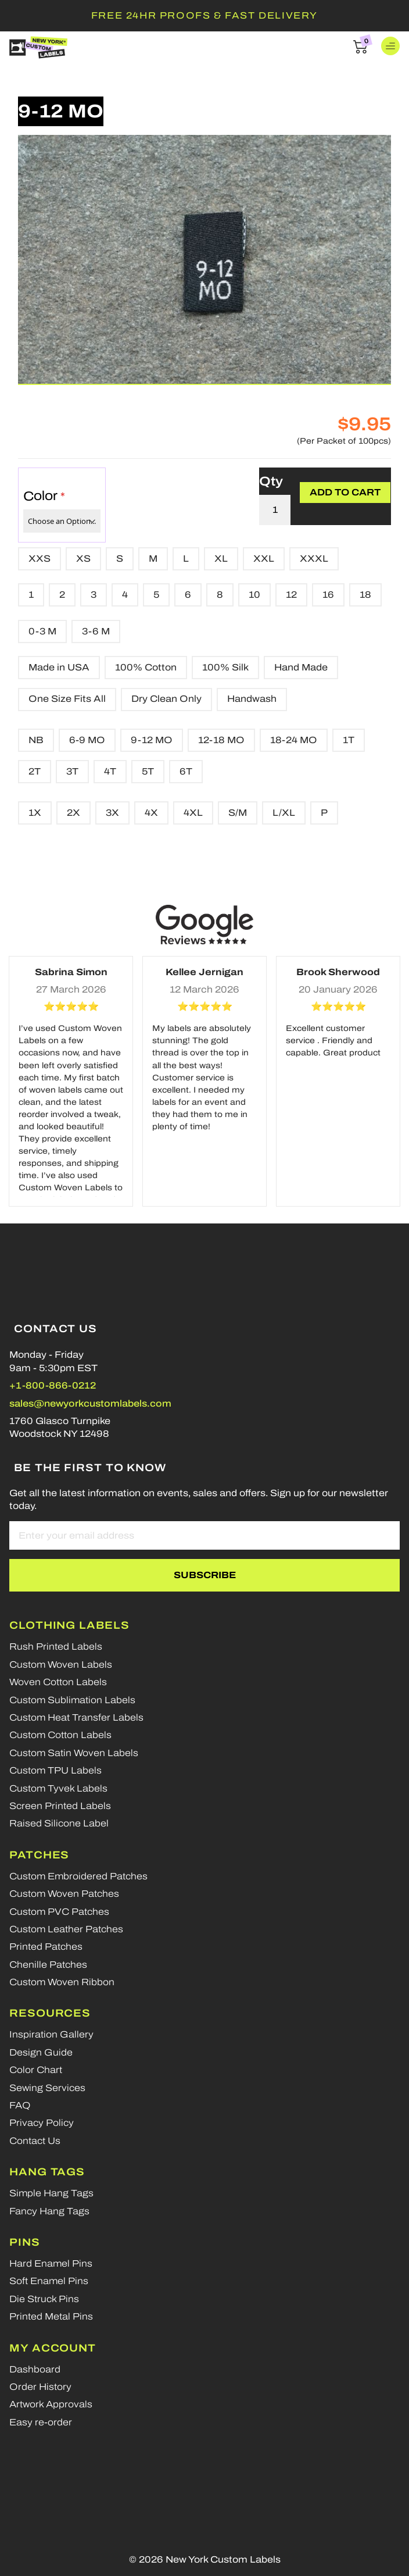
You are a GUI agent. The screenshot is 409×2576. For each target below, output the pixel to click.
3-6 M (96, 631)
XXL (263, 558)
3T (72, 771)
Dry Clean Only (166, 699)
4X (151, 813)
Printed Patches (45, 1946)
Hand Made (301, 667)
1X (34, 813)
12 (291, 595)
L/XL (283, 813)
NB (36, 740)
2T (34, 771)
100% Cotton (146, 667)
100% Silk (225, 667)
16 (328, 595)
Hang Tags (47, 2172)
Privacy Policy (41, 2123)
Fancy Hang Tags (49, 2211)
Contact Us (34, 2141)
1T (348, 740)
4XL (193, 813)
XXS (39, 558)
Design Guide (41, 2052)
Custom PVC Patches (59, 1912)
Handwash (252, 699)
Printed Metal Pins (51, 2316)
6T (186, 771)
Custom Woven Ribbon (61, 1982)
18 (365, 595)
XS (83, 558)
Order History (40, 2387)
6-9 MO (87, 740)
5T (148, 771)
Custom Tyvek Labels (58, 1788)
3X (112, 813)
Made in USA (58, 667)
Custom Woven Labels (60, 1664)
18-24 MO (293, 740)
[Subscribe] (204, 1575)
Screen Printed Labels (60, 1806)
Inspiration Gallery (51, 2034)
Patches (39, 1855)
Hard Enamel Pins (50, 2263)
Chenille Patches (48, 1965)
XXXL (314, 558)
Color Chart (35, 2070)
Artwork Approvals (50, 2404)
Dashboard (34, 2369)
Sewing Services (47, 2088)
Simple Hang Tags (51, 2193)
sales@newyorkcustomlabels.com (90, 1403)
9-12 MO (152, 740)
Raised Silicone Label (59, 1823)
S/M (237, 813)
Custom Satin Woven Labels (73, 1753)
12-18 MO (221, 740)
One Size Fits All (67, 699)
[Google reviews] (204, 924)
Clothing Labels (69, 1625)
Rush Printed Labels (55, 1646)
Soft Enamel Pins (48, 2281)
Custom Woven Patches (64, 1894)
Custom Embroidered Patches (78, 1876)
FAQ (20, 2105)
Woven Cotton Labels (58, 1682)
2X (73, 813)
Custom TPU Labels (55, 1770)
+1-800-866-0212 (52, 1385)
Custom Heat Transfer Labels (76, 1717)
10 (254, 595)
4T (110, 771)
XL (221, 558)
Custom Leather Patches (66, 1929)
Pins (24, 2242)
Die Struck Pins (44, 2299)
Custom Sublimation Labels (72, 1700)
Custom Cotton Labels (60, 1735)
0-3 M (42, 631)
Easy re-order (40, 2422)
